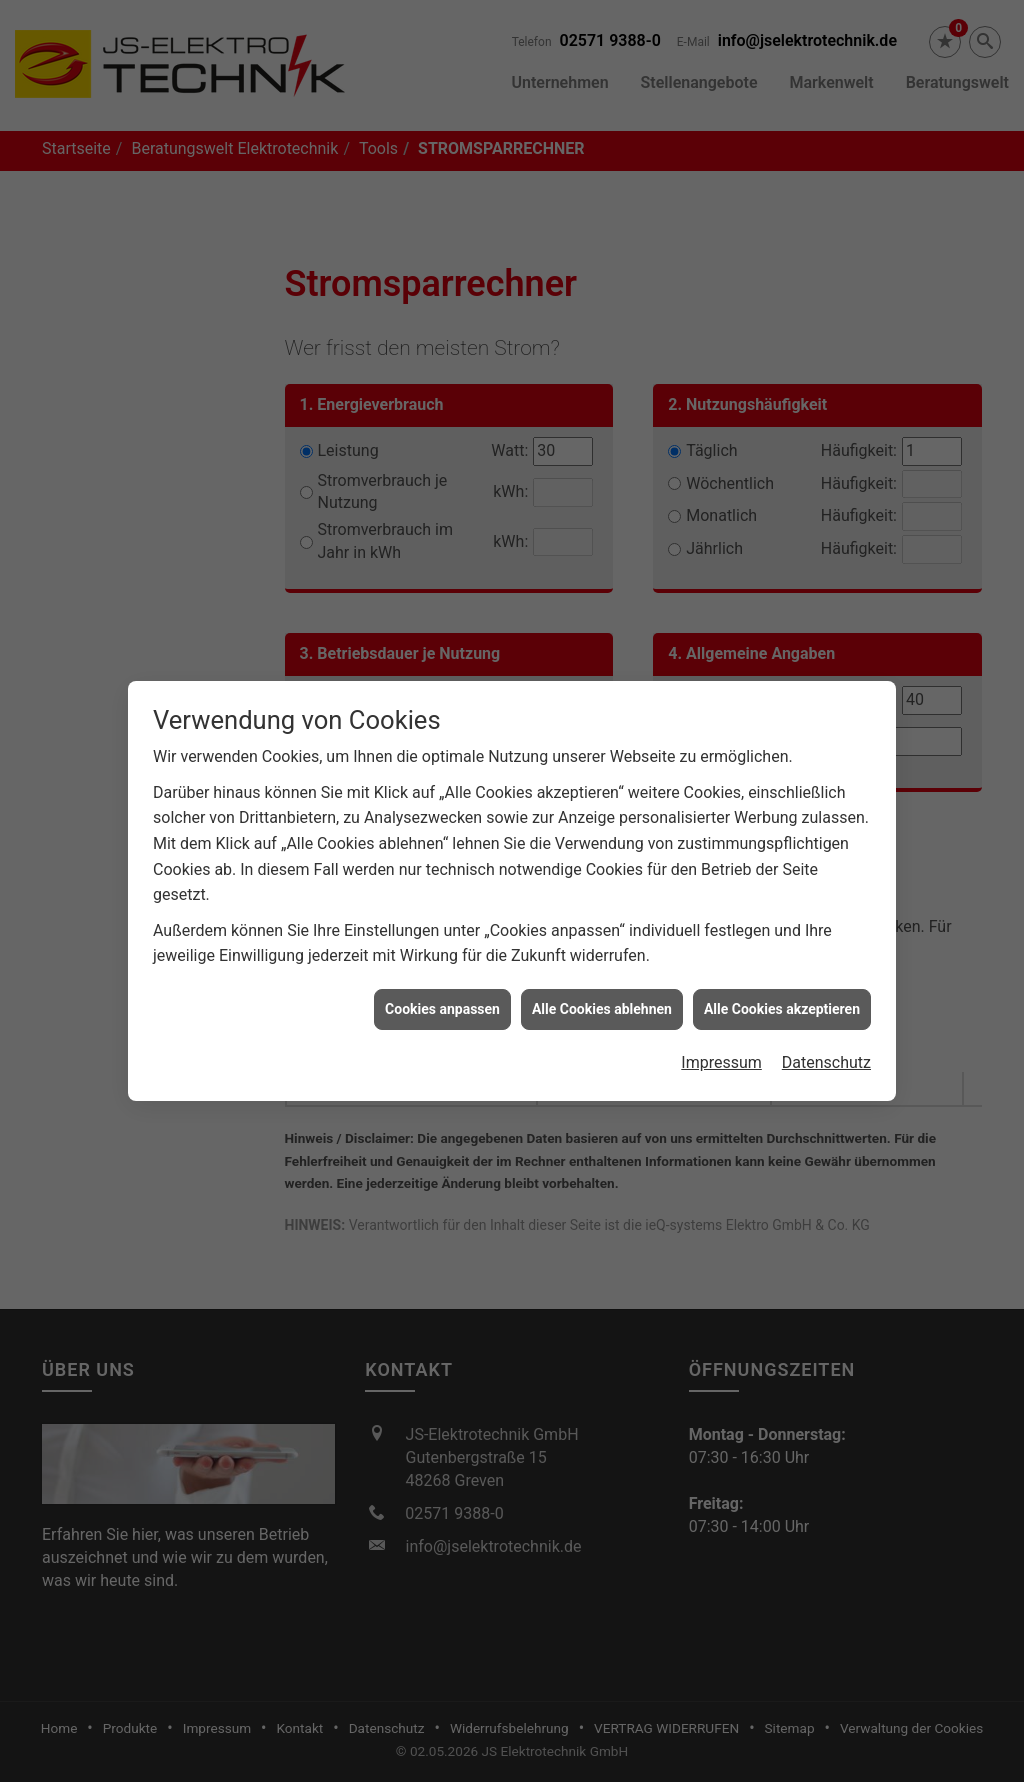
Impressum (721, 1033)
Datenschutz (826, 1033)
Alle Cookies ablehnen (602, 980)
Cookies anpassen (442, 980)
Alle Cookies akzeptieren (782, 980)
